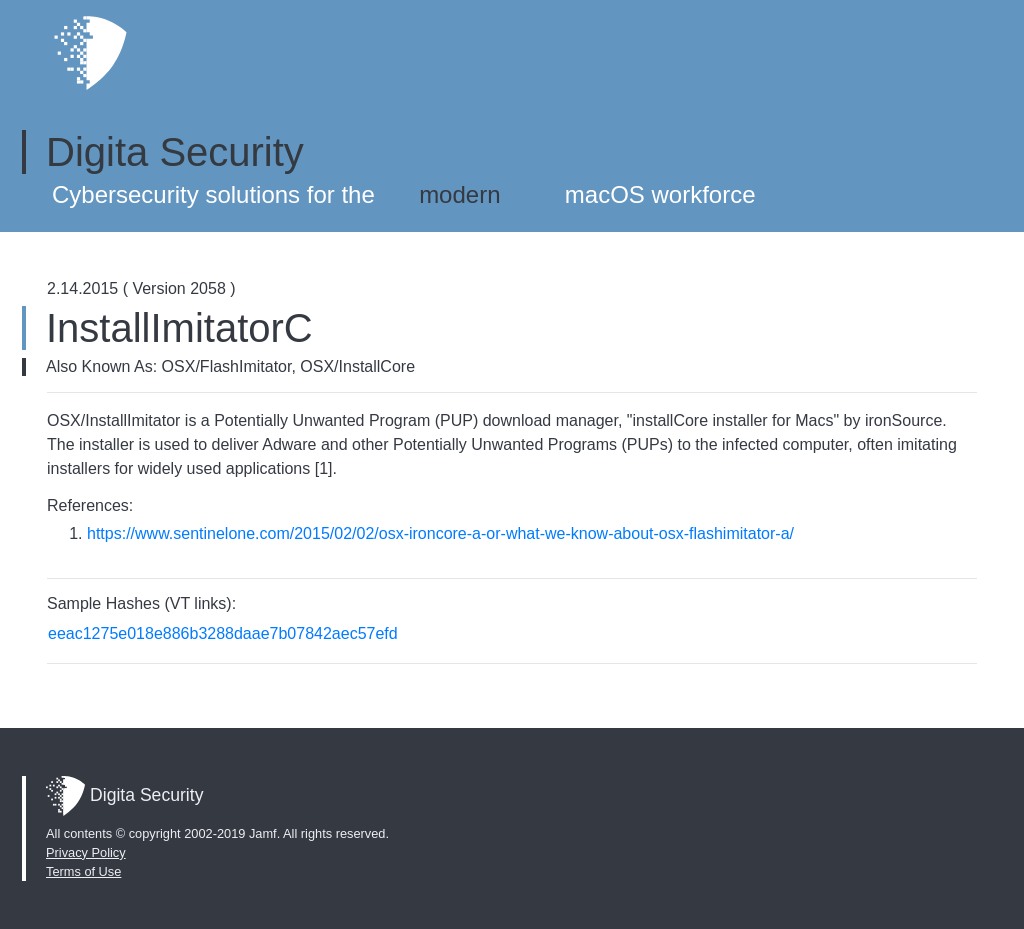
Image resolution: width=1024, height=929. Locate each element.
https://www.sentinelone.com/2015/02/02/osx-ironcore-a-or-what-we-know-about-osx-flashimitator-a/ (440, 533)
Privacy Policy (86, 852)
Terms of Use (83, 871)
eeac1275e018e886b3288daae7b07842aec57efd (223, 633)
